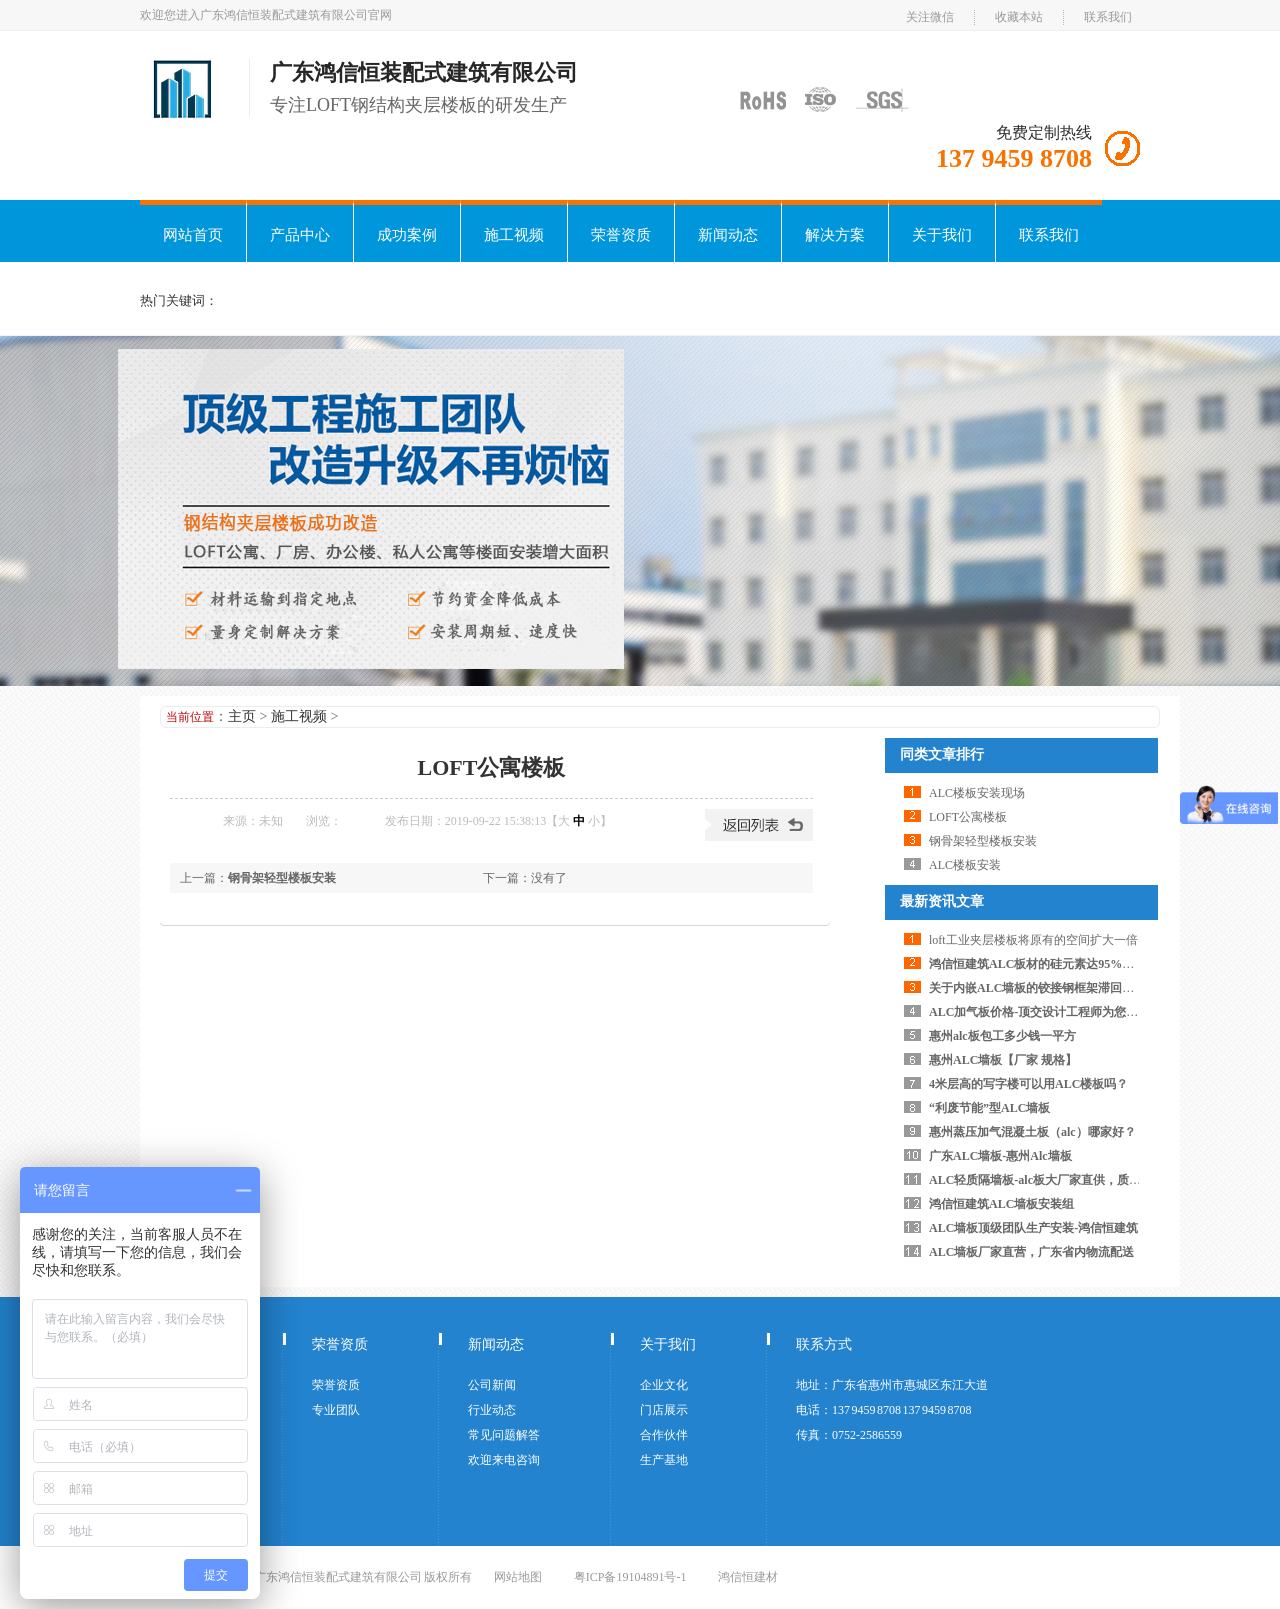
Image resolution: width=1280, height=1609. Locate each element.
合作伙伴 (664, 1435)
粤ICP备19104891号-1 (630, 1577)
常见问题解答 (504, 1435)
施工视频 (514, 235)
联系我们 (1108, 17)
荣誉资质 (621, 235)
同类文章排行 (942, 754)
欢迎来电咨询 (504, 1460)
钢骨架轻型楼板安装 (282, 878)
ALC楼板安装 (965, 865)
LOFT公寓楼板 (968, 817)
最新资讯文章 (942, 901)
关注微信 (930, 17)
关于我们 (942, 235)
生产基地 (664, 1460)
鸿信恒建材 (748, 1577)
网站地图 (518, 1577)
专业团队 (336, 1410)
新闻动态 (728, 235)
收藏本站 (1019, 17)
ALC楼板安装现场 (977, 793)
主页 (242, 716)
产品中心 (300, 235)
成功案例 (407, 235)
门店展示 (664, 1410)
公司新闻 (492, 1385)
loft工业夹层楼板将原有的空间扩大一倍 (1033, 940)
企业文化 (664, 1385)
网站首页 (193, 235)
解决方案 (835, 235)
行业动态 (492, 1410)
